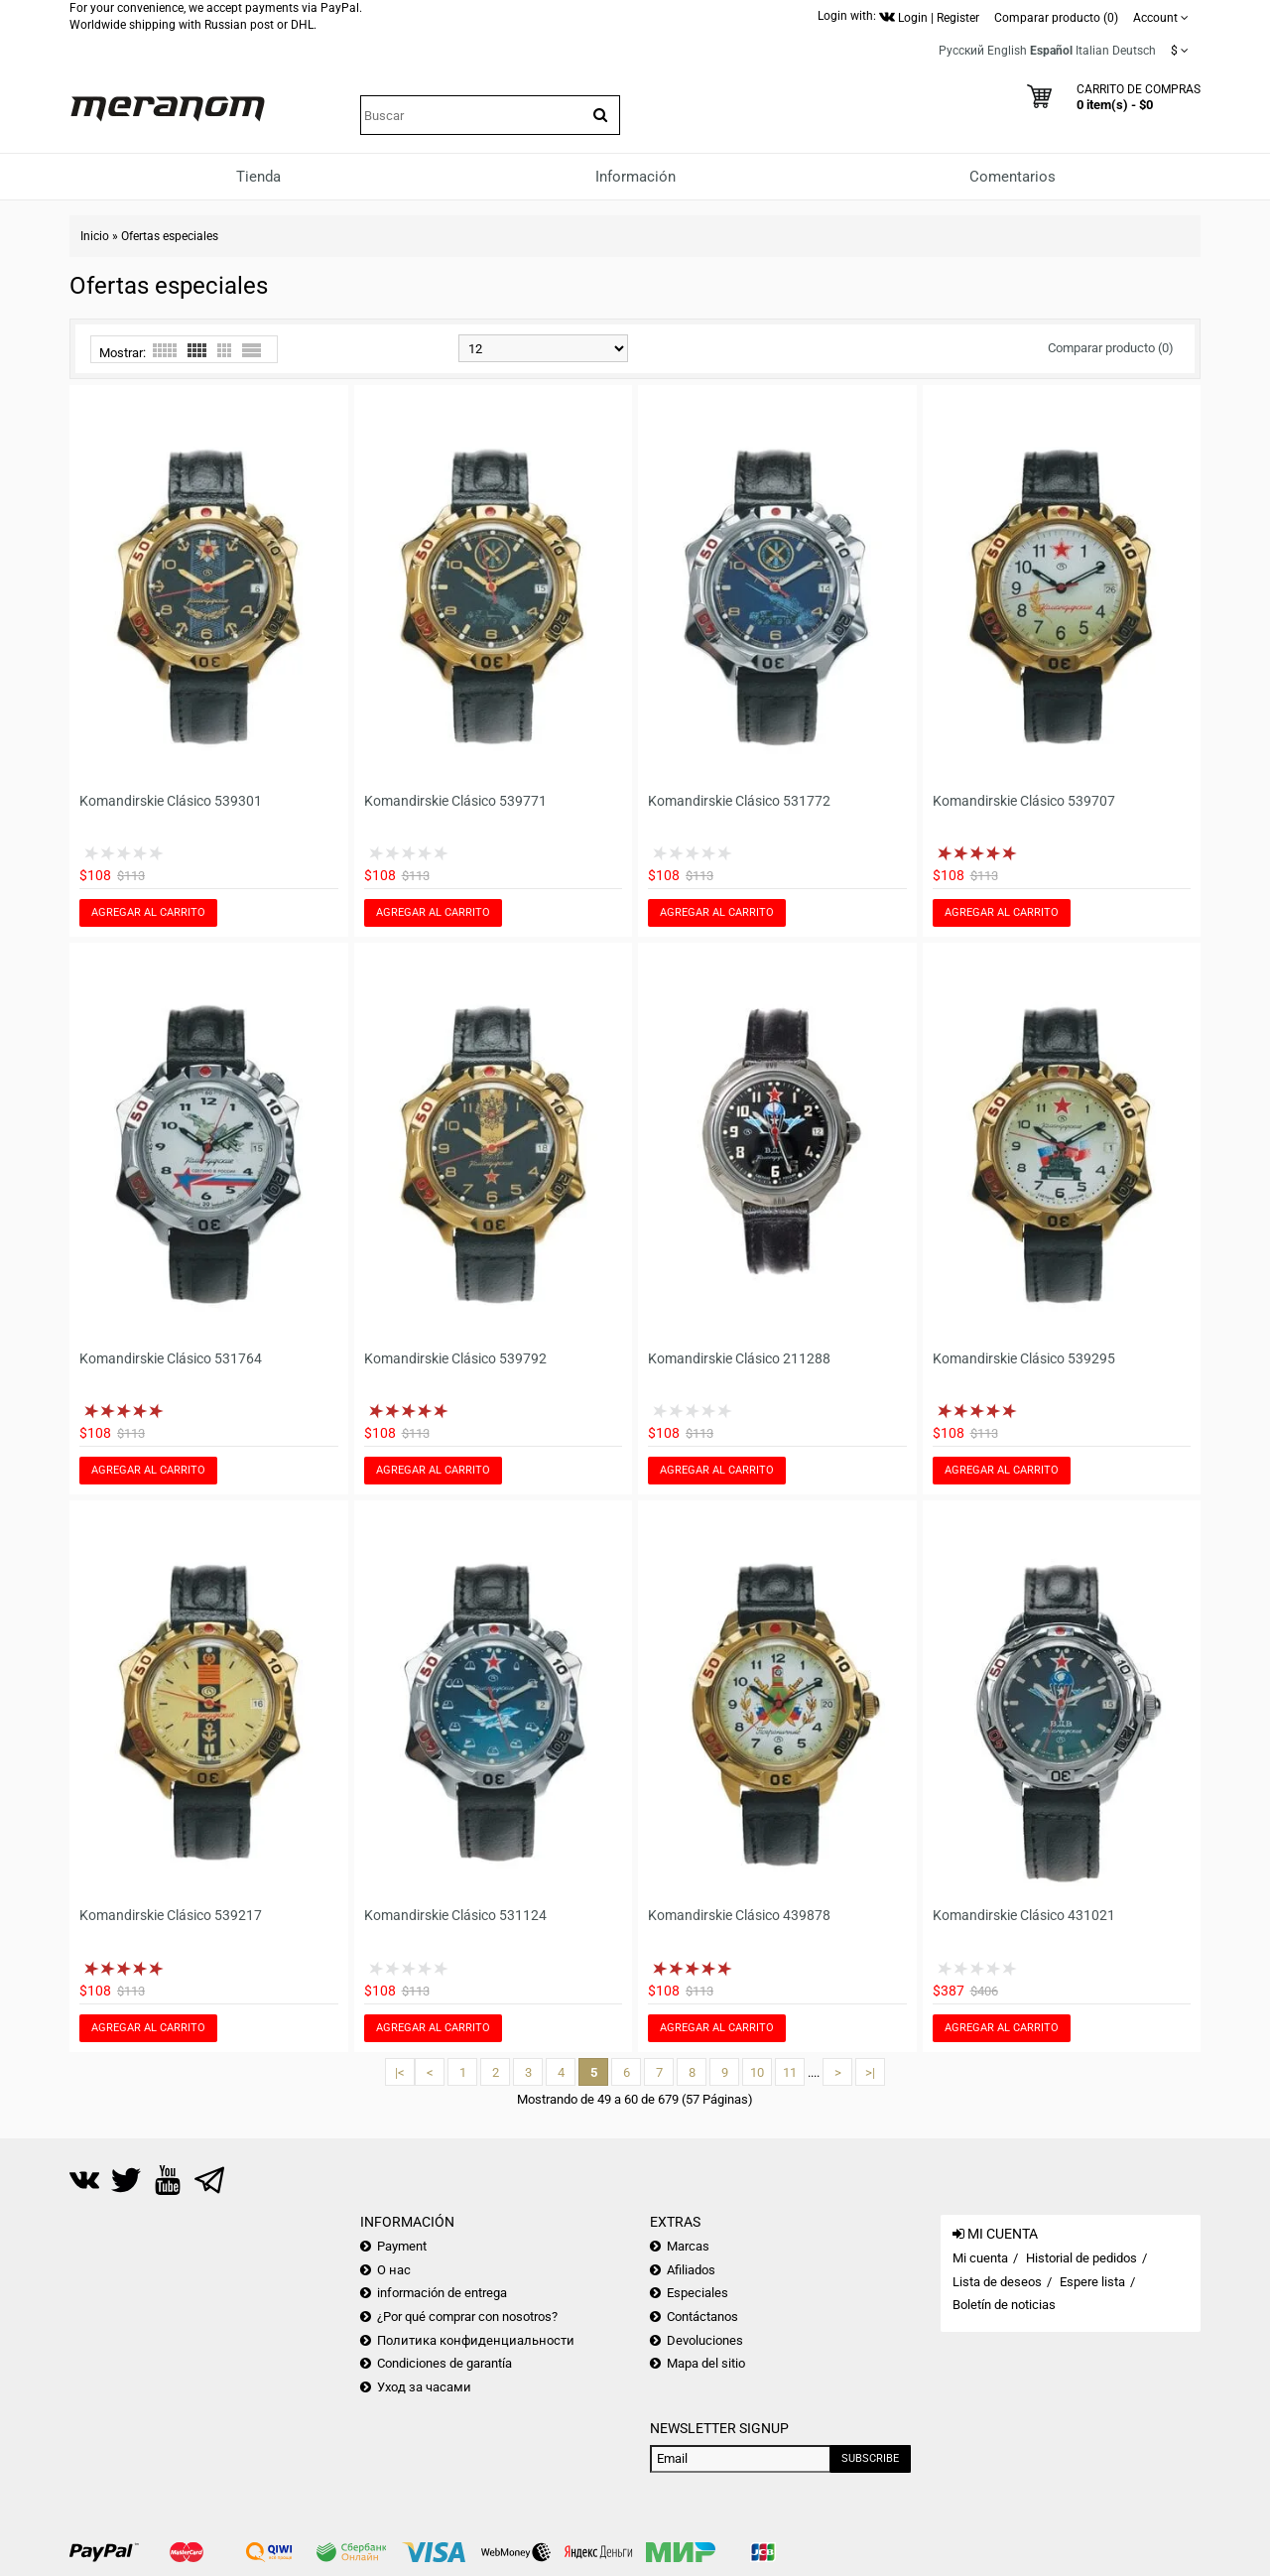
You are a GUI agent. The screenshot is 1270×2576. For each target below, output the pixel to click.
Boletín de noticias (1004, 2304)
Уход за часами (424, 2387)
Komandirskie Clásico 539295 (1024, 1358)
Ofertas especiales (169, 236)
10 (757, 2072)
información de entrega (442, 2292)
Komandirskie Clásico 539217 (170, 1915)
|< (400, 2072)
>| (870, 2072)
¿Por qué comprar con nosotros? (467, 2316)
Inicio (94, 236)
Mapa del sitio (706, 2363)
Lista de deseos (997, 2281)
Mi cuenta (980, 2258)
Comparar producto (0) (1111, 347)
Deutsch (1134, 51)
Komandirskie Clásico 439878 (739, 1915)
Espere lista (1092, 2281)
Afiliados (691, 2269)
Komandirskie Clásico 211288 (739, 1358)
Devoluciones (705, 2340)
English (1007, 51)
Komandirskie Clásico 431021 (1024, 1915)
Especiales (697, 2292)
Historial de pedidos (1081, 2258)
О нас (394, 2269)
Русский (961, 51)
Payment (402, 2246)
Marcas (688, 2246)
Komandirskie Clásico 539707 (1024, 801)
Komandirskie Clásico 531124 (455, 1915)
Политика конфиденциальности (475, 2340)
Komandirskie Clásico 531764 (170, 1358)
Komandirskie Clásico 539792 (455, 1358)
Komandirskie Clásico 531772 (739, 801)
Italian (1092, 51)
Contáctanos (702, 2316)
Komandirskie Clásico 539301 (170, 801)
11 (790, 2072)
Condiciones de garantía (444, 2363)
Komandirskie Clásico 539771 (455, 801)
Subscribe (870, 2458)
